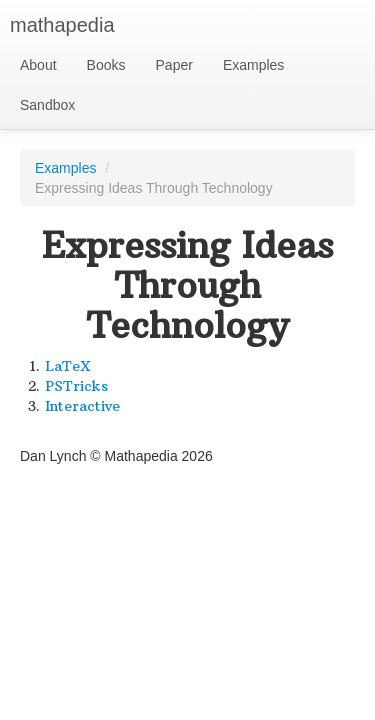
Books (106, 65)
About (38, 65)
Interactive (82, 406)
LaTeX (68, 366)
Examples (253, 65)
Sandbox (47, 105)
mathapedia (62, 25)
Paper (174, 65)
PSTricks (76, 386)
